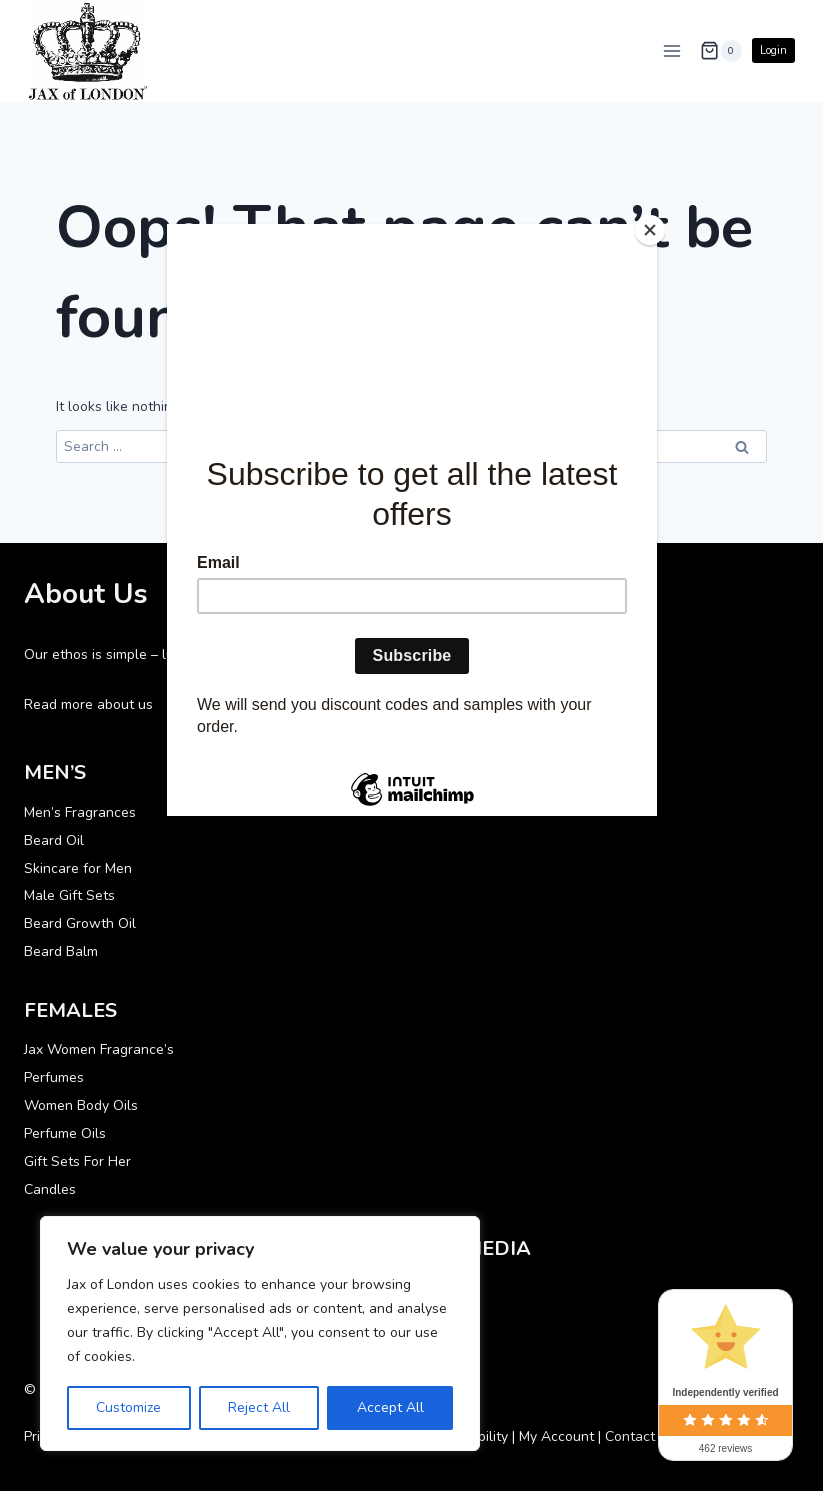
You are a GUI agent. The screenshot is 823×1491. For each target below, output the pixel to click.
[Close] (652, 229)
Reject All (259, 1407)
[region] (260, 1334)
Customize (128, 1407)
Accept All (390, 1407)
